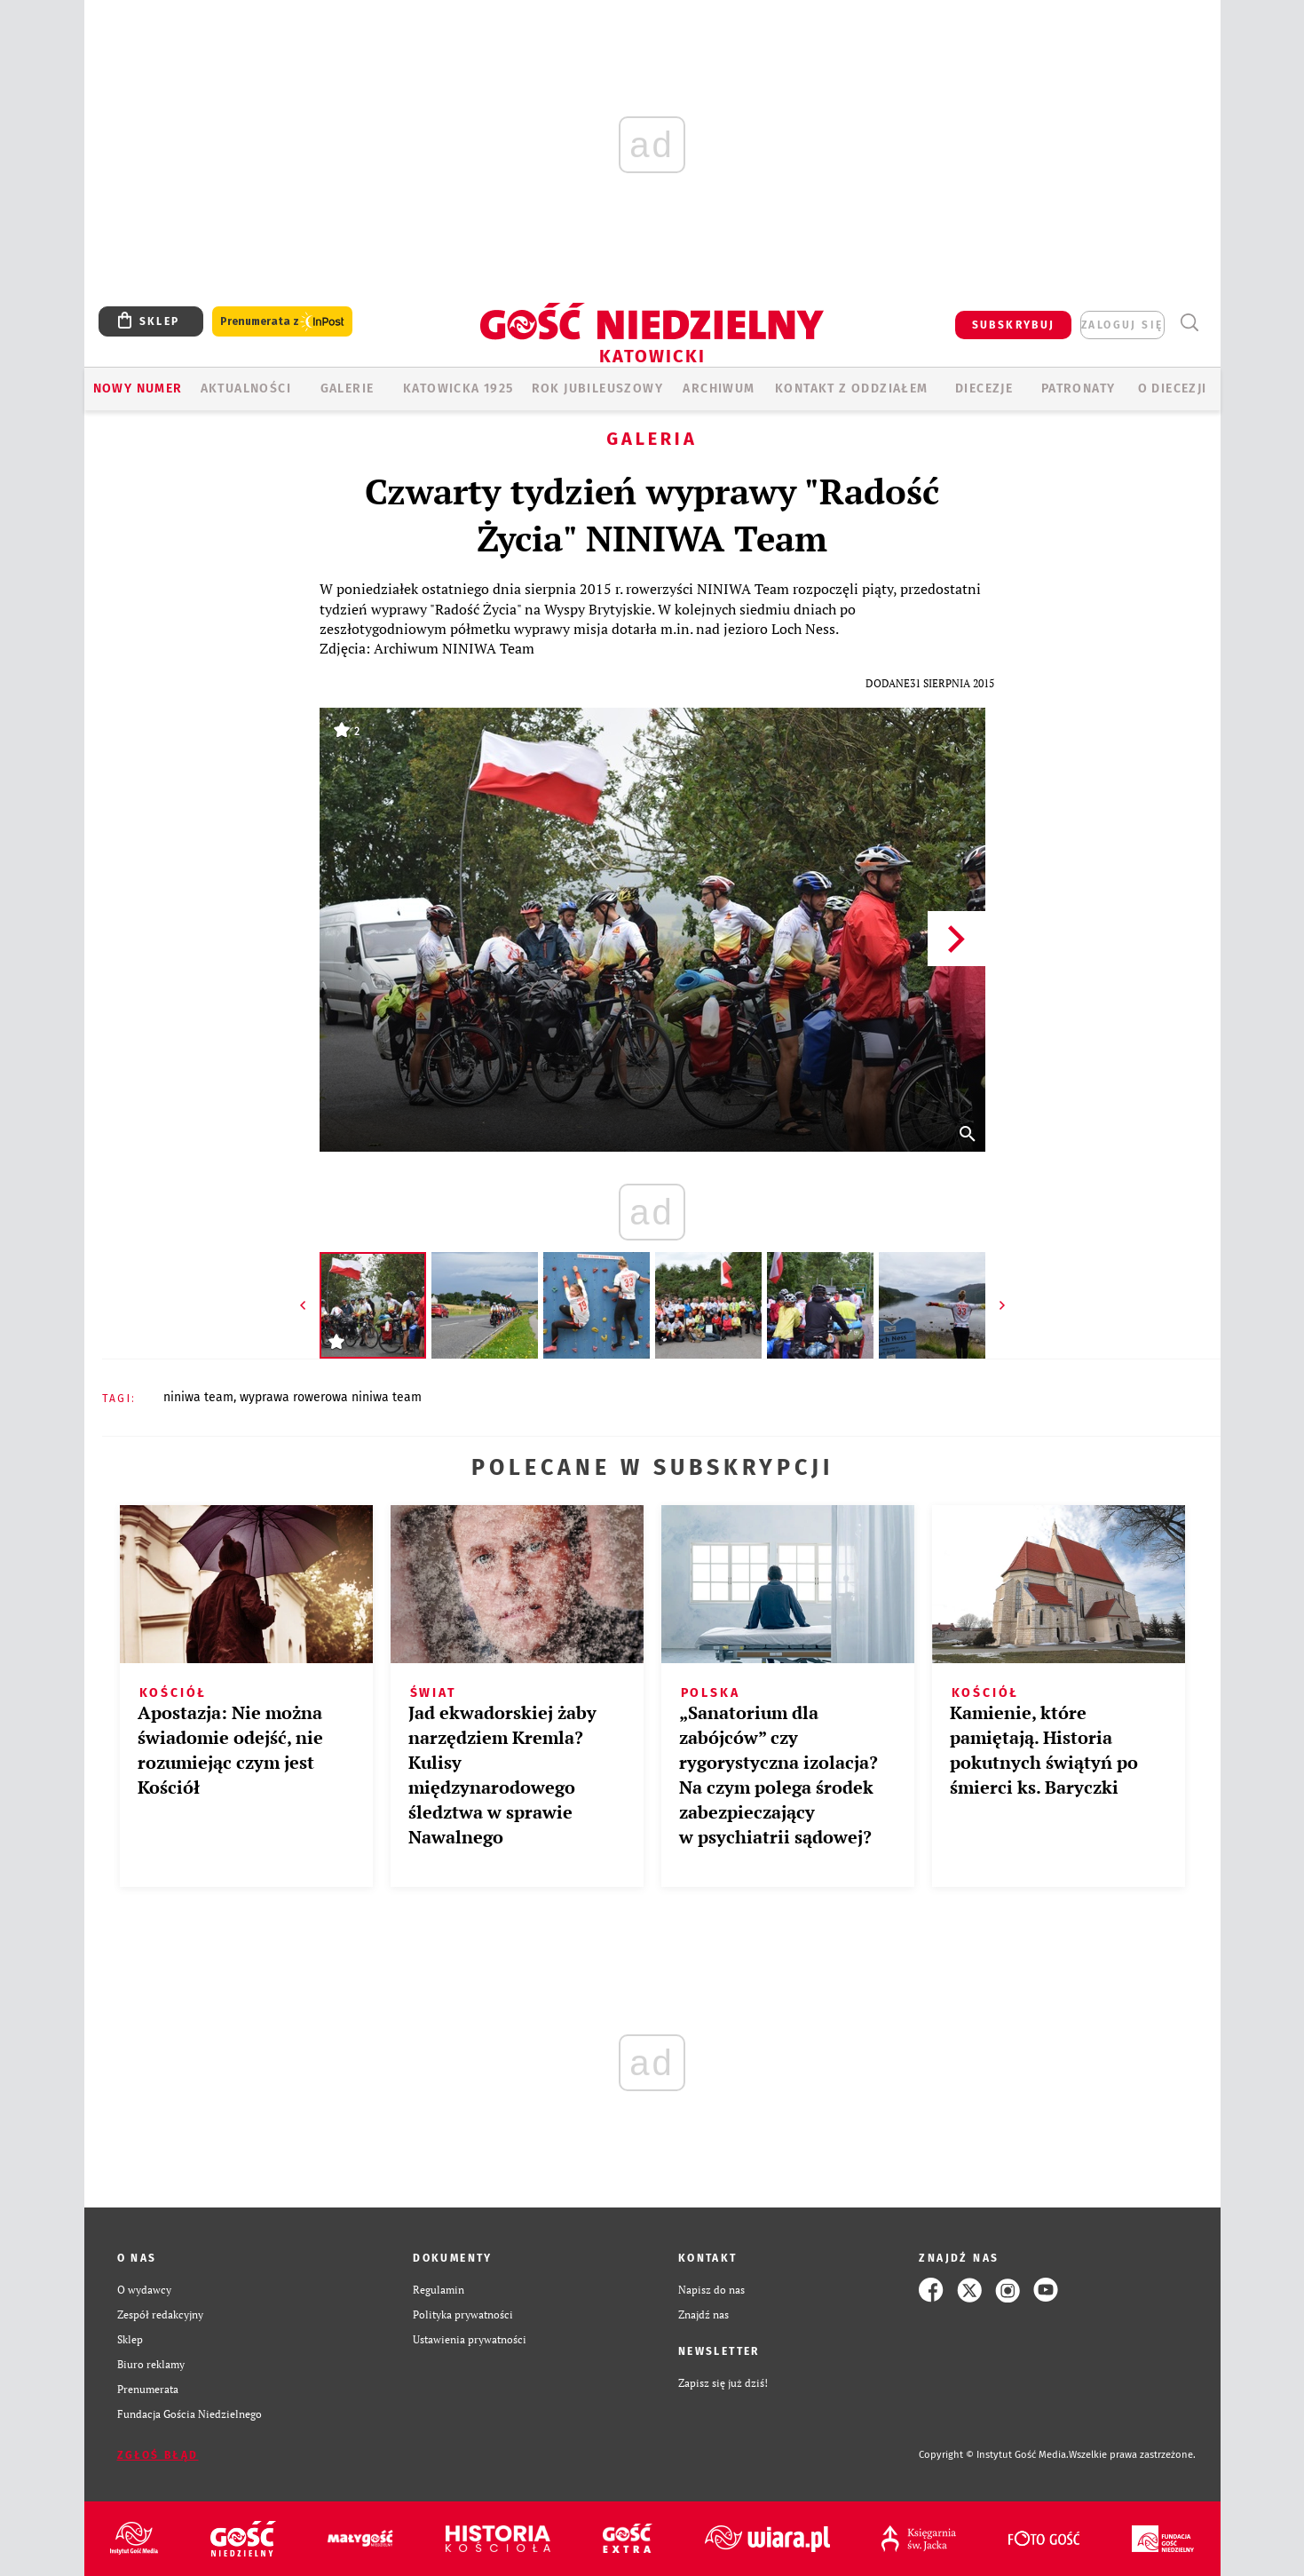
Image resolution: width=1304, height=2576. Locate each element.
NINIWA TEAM (198, 1397)
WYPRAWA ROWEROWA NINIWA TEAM (331, 1397)
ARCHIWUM (719, 388)
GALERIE (347, 388)
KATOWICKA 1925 (458, 388)
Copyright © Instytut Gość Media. (994, 2455)
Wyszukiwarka (1190, 322)
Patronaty (1078, 388)
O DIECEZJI (1172, 388)
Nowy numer (138, 388)
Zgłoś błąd (158, 2455)
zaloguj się (1122, 325)
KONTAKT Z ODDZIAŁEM (852, 388)
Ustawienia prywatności (469, 2339)
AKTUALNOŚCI (246, 388)
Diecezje (984, 388)
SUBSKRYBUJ (1013, 325)
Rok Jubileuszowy (597, 388)
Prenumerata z (282, 322)
